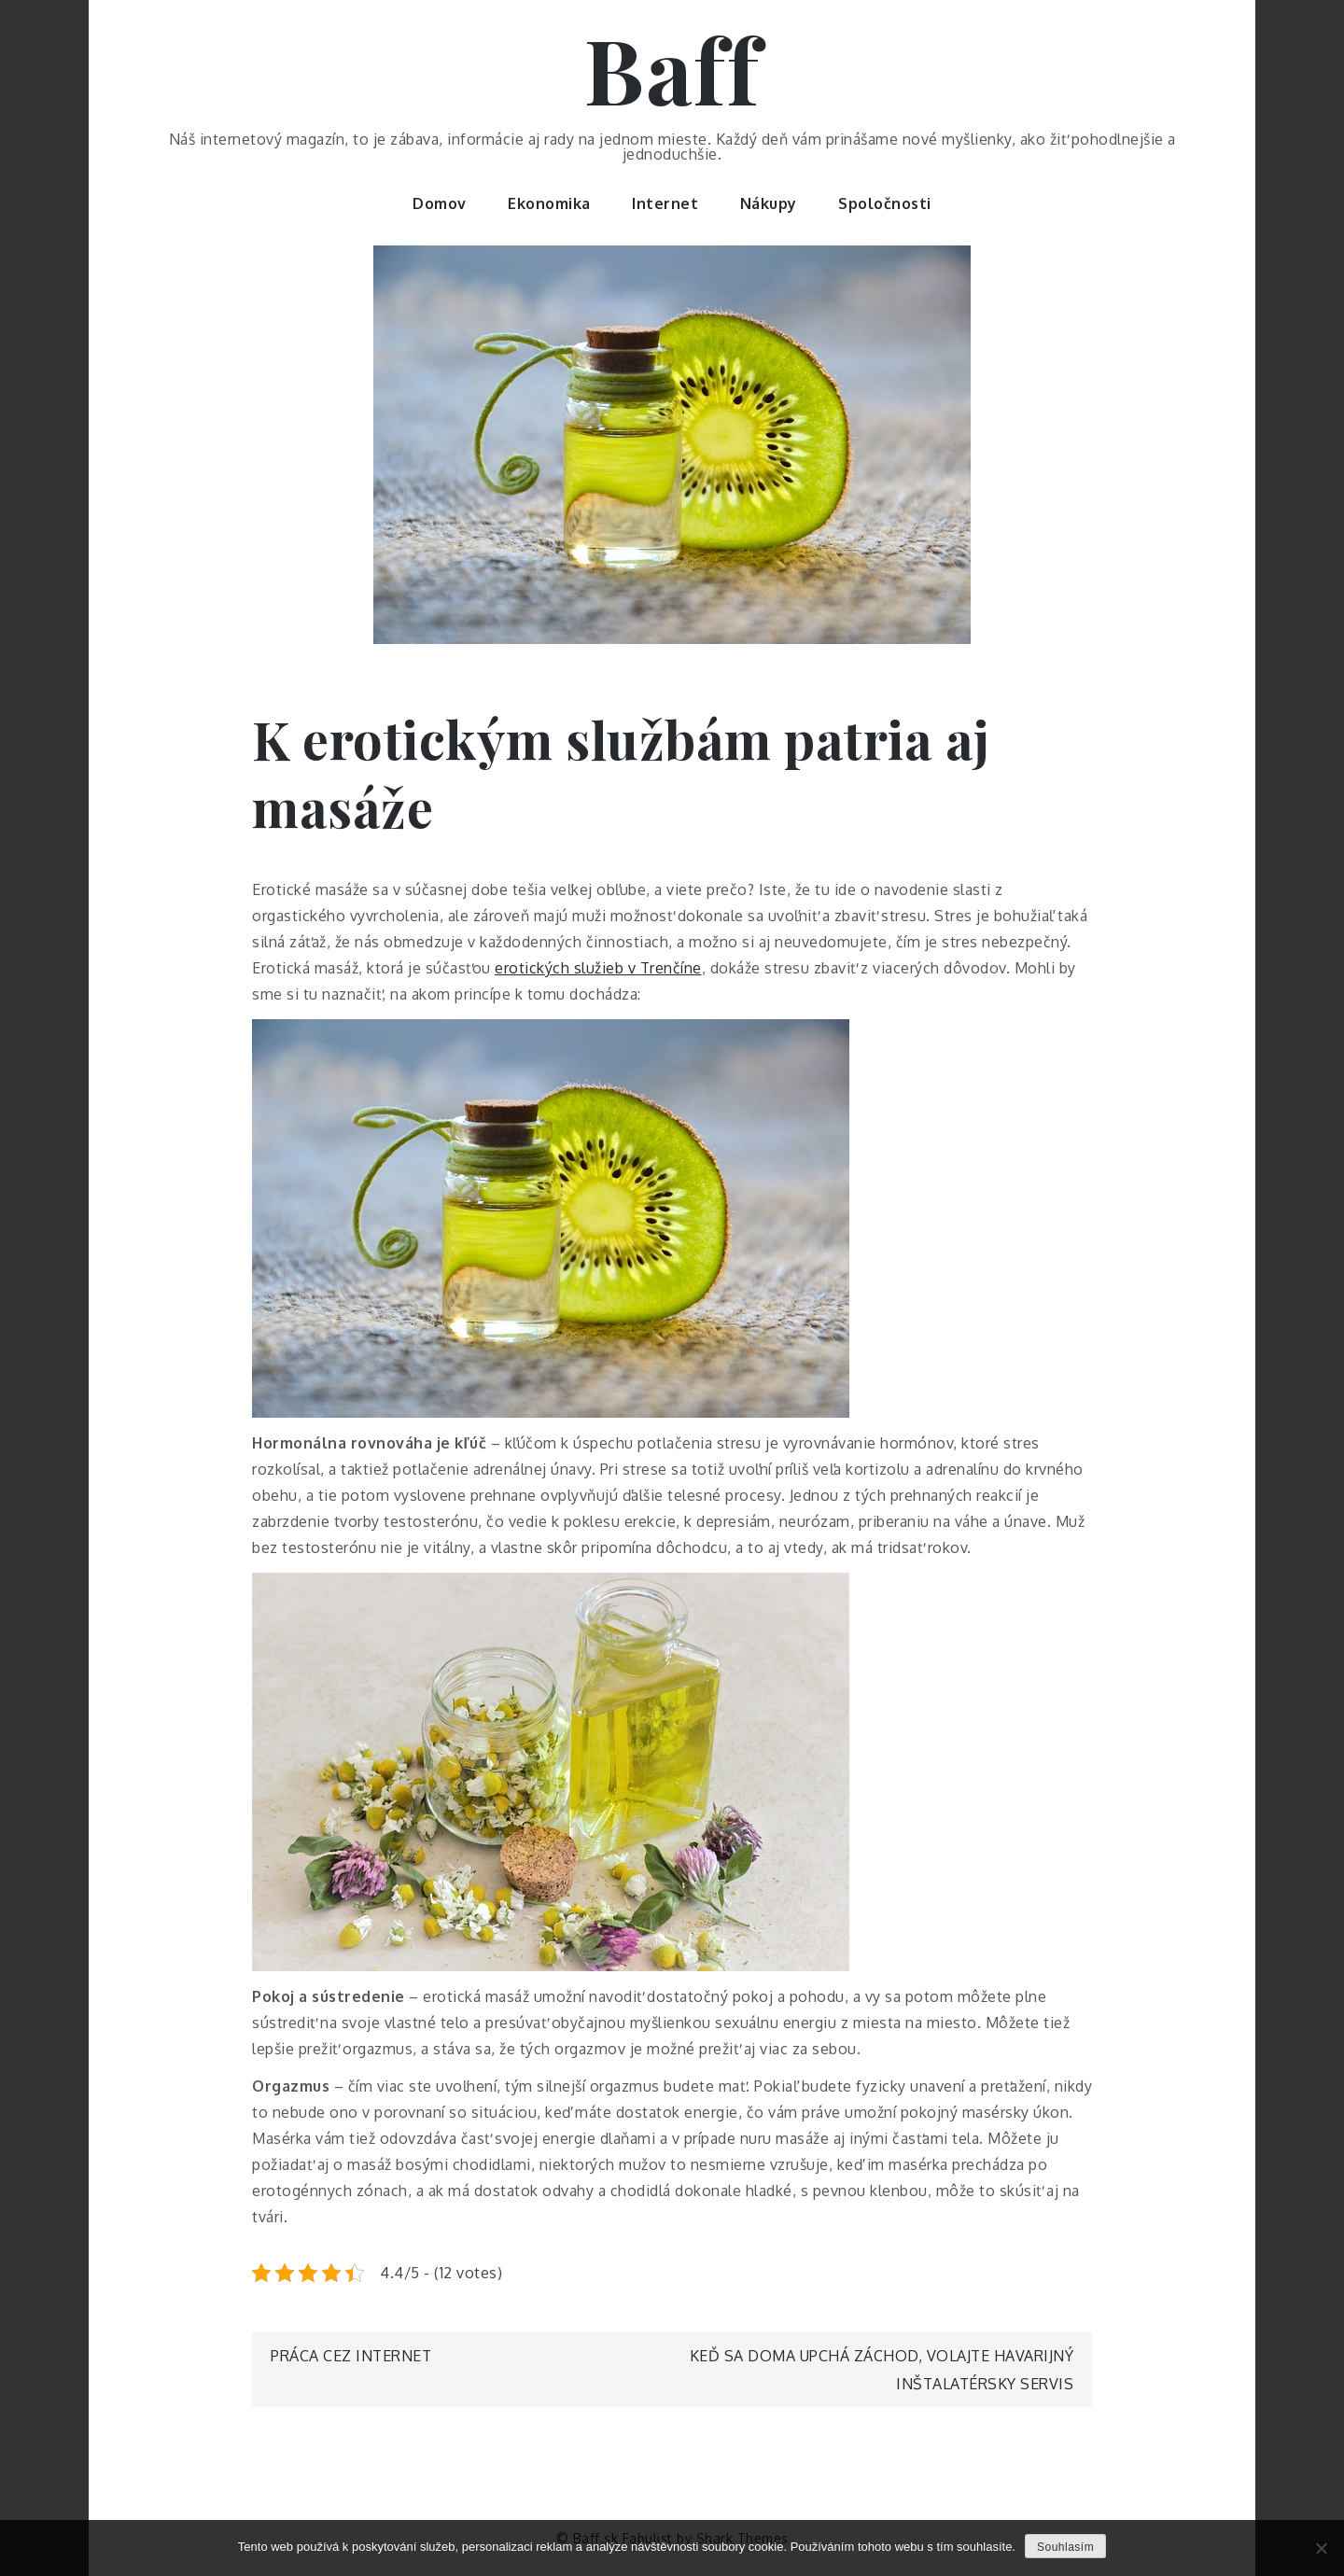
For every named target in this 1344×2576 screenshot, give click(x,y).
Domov (440, 203)
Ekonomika (549, 203)
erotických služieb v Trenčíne (598, 968)
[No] (1320, 2548)
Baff (672, 68)
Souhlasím (1065, 2547)
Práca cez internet (351, 2355)
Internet (665, 203)
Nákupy (768, 203)
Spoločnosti (884, 203)
